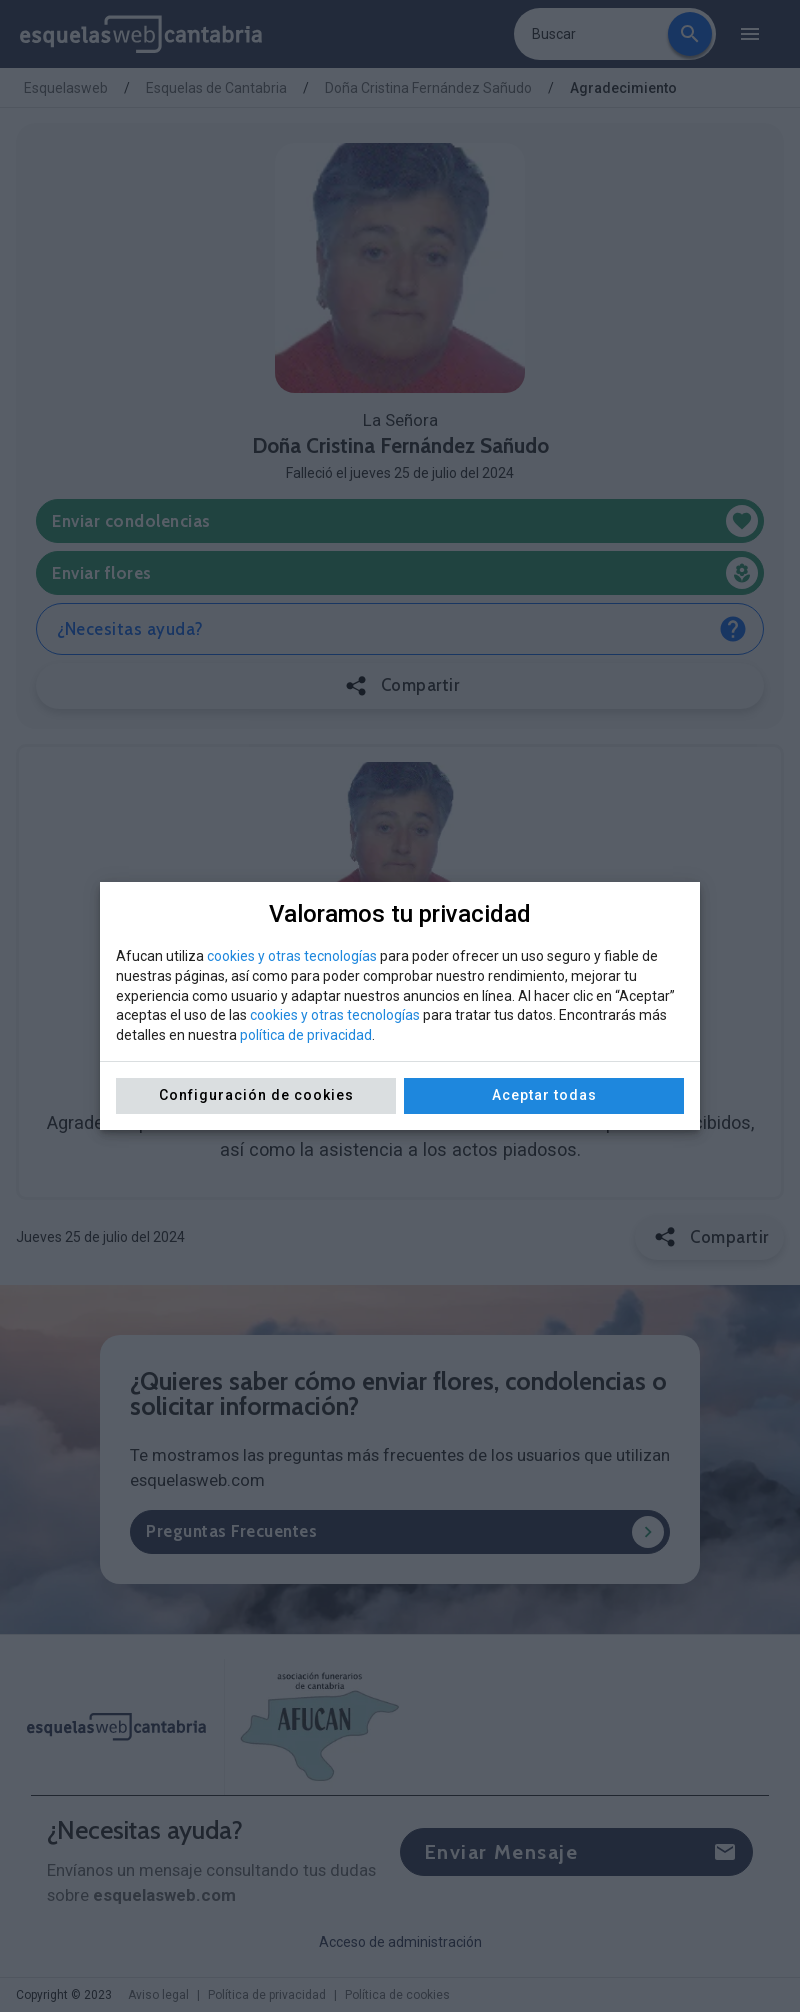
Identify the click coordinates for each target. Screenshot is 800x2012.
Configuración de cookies (256, 1095)
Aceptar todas (544, 1095)
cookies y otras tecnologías (292, 956)
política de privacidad (306, 1035)
